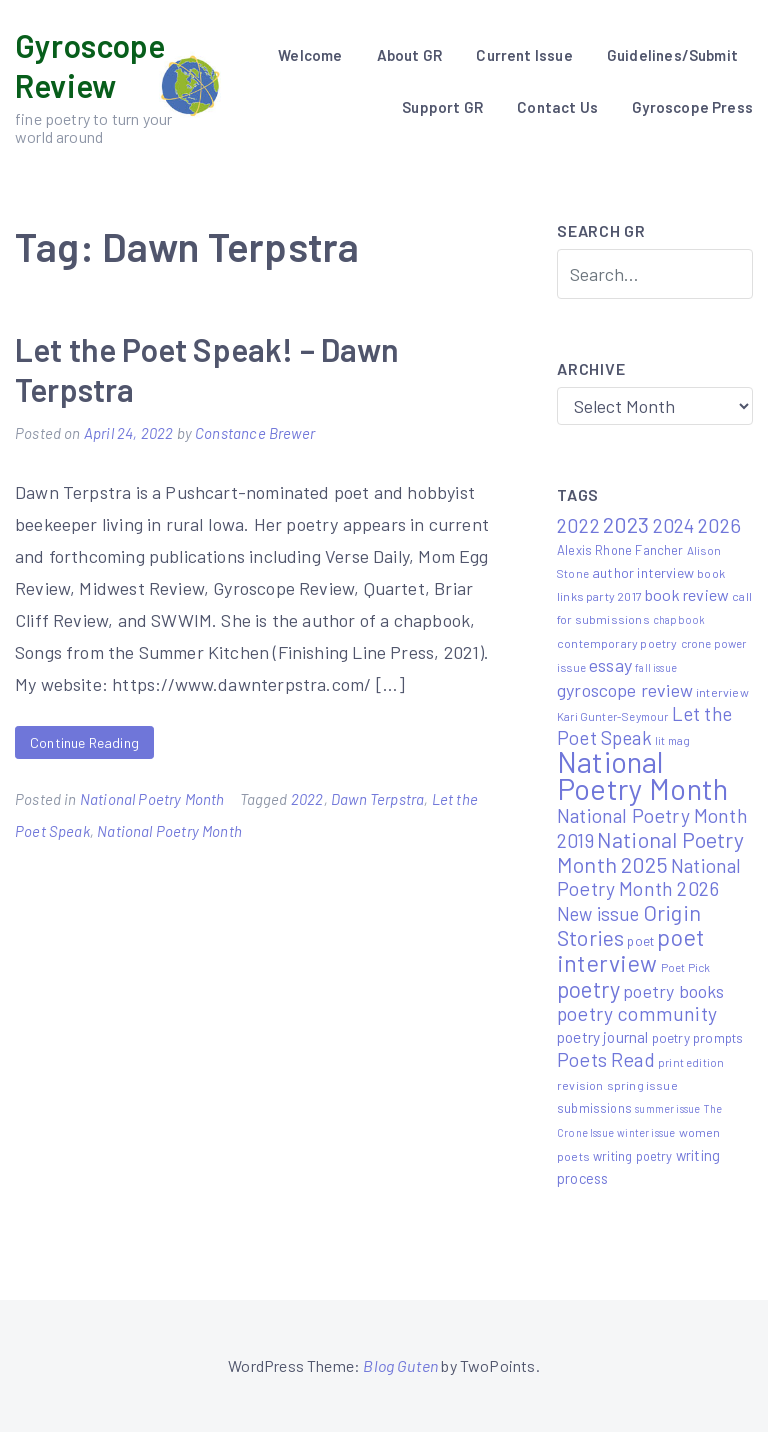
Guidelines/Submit (672, 55)
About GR (409, 55)
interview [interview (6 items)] (722, 692)
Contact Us (557, 107)
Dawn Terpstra (377, 799)
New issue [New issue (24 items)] (598, 914)
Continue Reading (84, 742)
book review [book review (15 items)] (687, 594)
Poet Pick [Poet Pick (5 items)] (686, 967)
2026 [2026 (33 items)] (720, 525)
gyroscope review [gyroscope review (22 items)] (625, 690)
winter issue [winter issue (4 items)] (646, 1132)
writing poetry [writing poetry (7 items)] (633, 1156)
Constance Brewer (255, 433)
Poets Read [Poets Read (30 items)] (606, 1059)
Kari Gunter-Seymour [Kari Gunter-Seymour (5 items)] (612, 716)
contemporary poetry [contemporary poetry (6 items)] (617, 643)
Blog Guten (400, 1365)
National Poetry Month (152, 799)
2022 (307, 799)
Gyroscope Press (692, 107)
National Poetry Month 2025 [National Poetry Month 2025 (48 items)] (651, 851)
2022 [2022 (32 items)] (578, 525)
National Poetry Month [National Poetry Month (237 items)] (642, 775)
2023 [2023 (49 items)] (626, 524)
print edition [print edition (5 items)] (691, 1062)
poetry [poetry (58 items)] (588, 989)
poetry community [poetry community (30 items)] (637, 1013)
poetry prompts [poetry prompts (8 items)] (698, 1038)
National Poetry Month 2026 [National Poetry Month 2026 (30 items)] (649, 877)
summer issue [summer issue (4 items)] (667, 1108)
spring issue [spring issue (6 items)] (642, 1085)
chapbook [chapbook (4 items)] (679, 619)
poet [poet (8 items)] (640, 941)
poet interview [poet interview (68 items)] (630, 950)
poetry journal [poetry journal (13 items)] (603, 1036)
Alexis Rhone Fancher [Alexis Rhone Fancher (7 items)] (620, 550)
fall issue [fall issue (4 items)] (656, 667)
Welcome (310, 55)
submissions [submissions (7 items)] (594, 1108)
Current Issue (524, 55)
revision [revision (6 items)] (580, 1085)
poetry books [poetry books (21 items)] (673, 991)
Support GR (442, 107)
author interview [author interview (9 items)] (643, 572)
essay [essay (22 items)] (610, 665)
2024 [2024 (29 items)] (674, 525)
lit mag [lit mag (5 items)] (672, 740)
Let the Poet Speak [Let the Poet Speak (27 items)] (644, 725)
